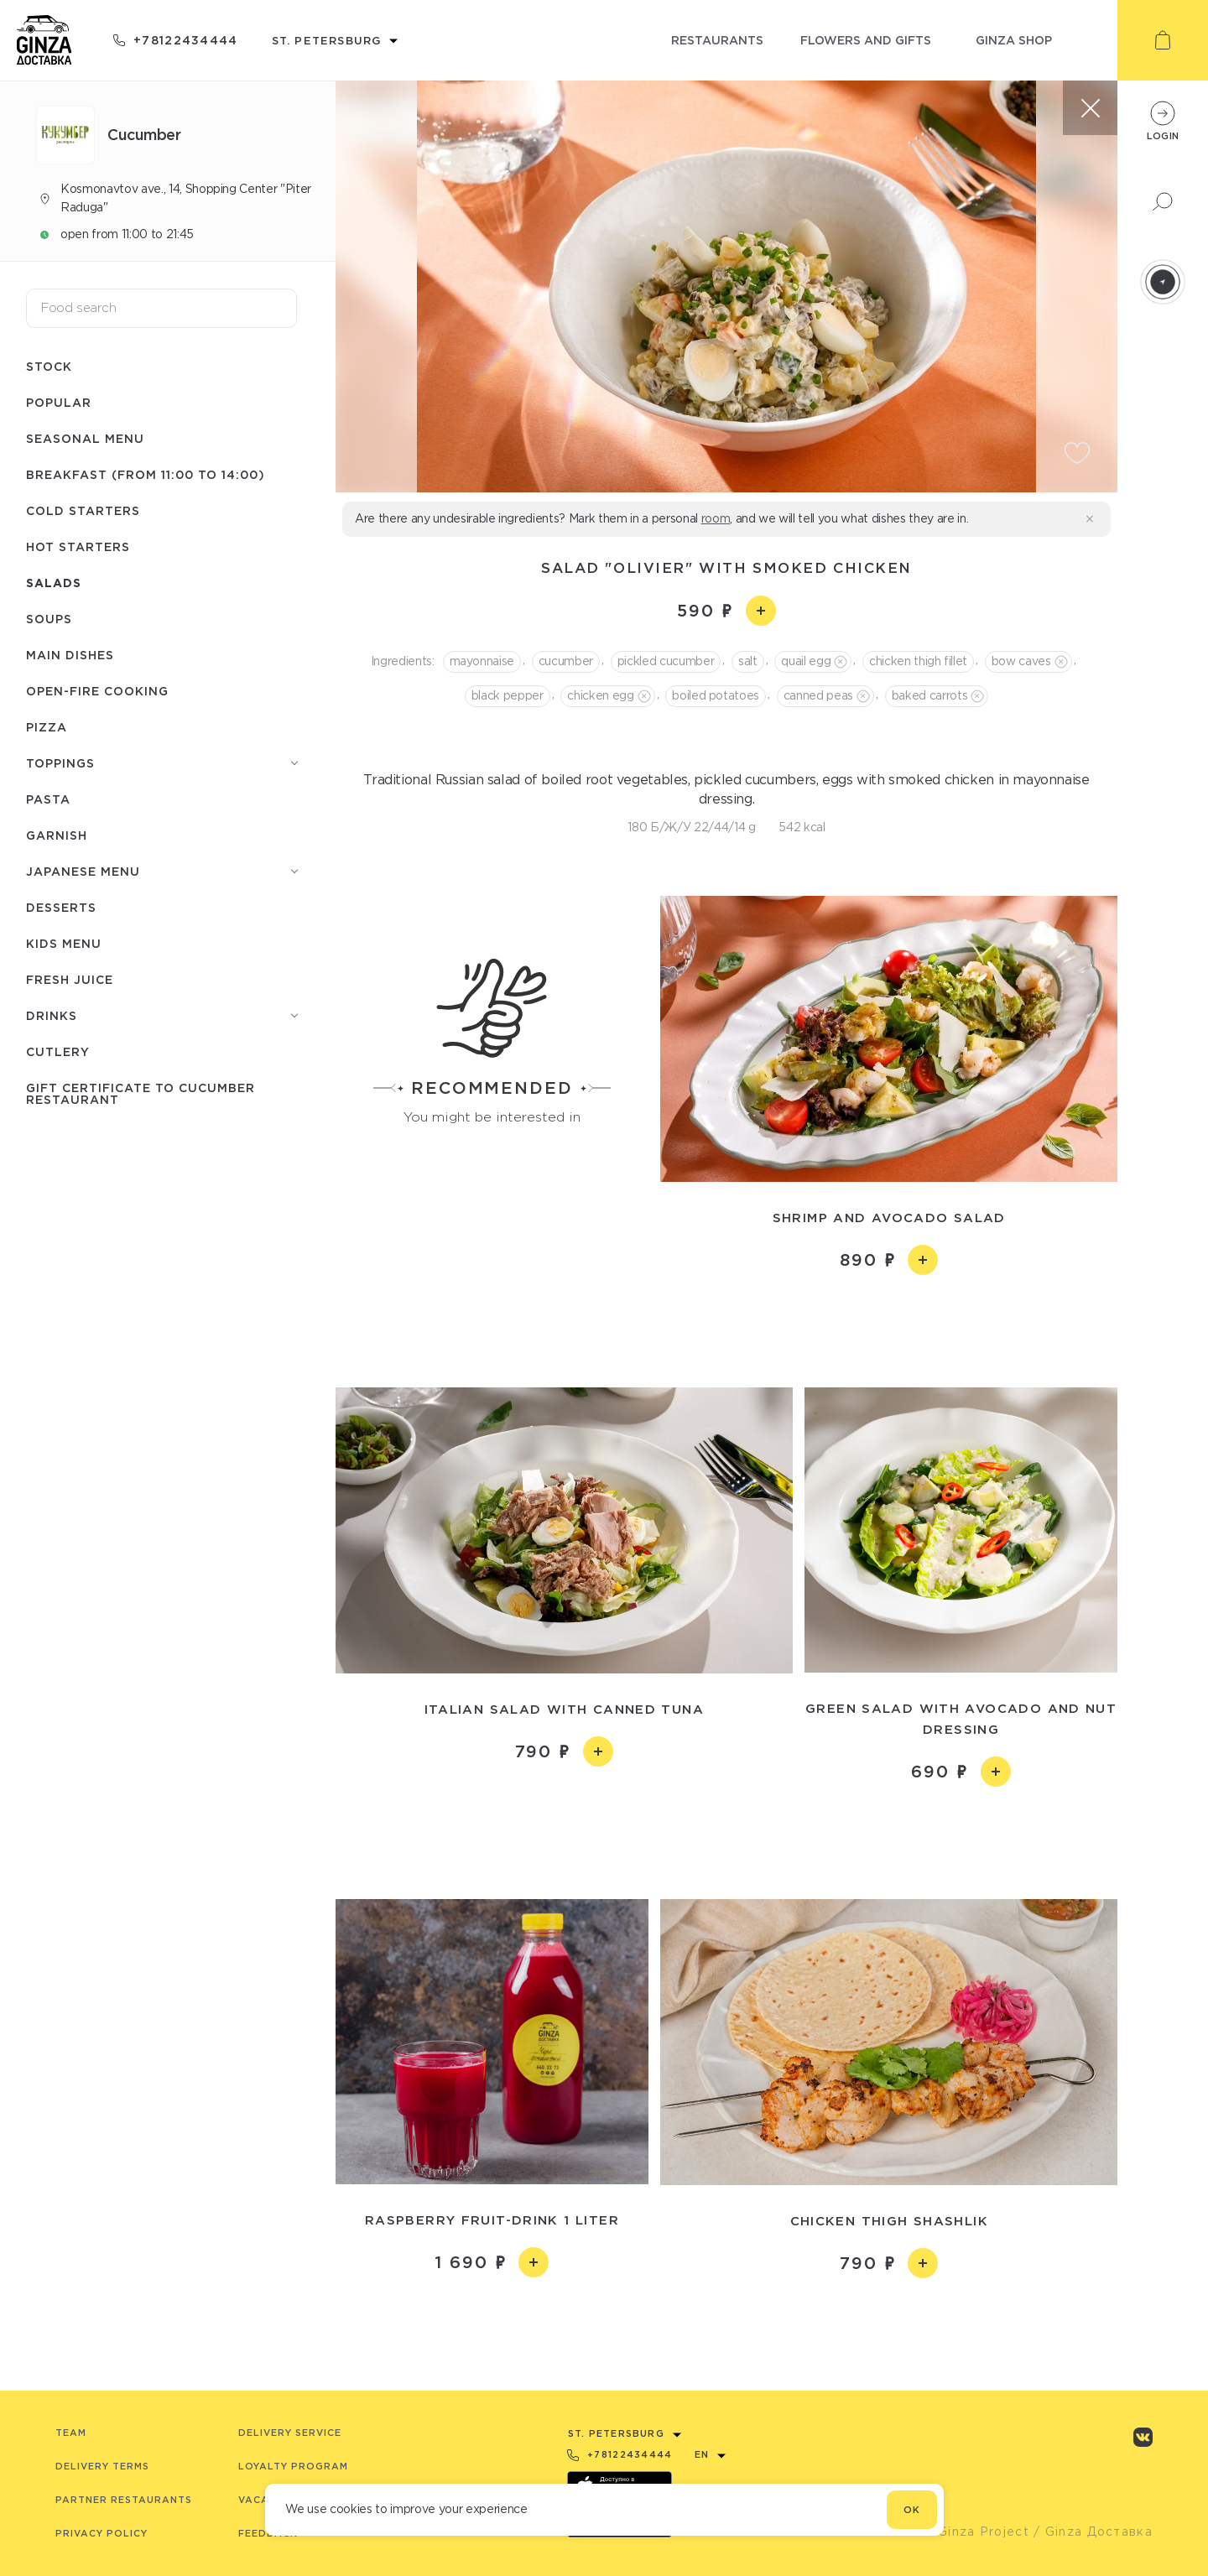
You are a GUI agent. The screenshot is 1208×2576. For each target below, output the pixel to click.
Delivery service (289, 2433)
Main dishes (70, 654)
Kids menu (64, 943)
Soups (49, 618)
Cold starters (83, 510)
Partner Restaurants (123, 2500)
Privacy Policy (101, 2533)
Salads (53, 582)
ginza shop (1014, 40)
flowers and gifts (865, 40)
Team (70, 2433)
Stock (49, 366)
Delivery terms (102, 2466)
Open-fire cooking (97, 690)
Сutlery (58, 1051)
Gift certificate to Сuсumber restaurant (140, 1093)
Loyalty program (293, 2466)
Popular (58, 402)
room (716, 518)
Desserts (61, 907)
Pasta (48, 799)
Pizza (46, 727)
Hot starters (78, 546)
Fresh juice (69, 979)
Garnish (56, 835)
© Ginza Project (975, 2531)
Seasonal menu (85, 438)
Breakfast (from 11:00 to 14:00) (145, 474)
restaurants (717, 40)
